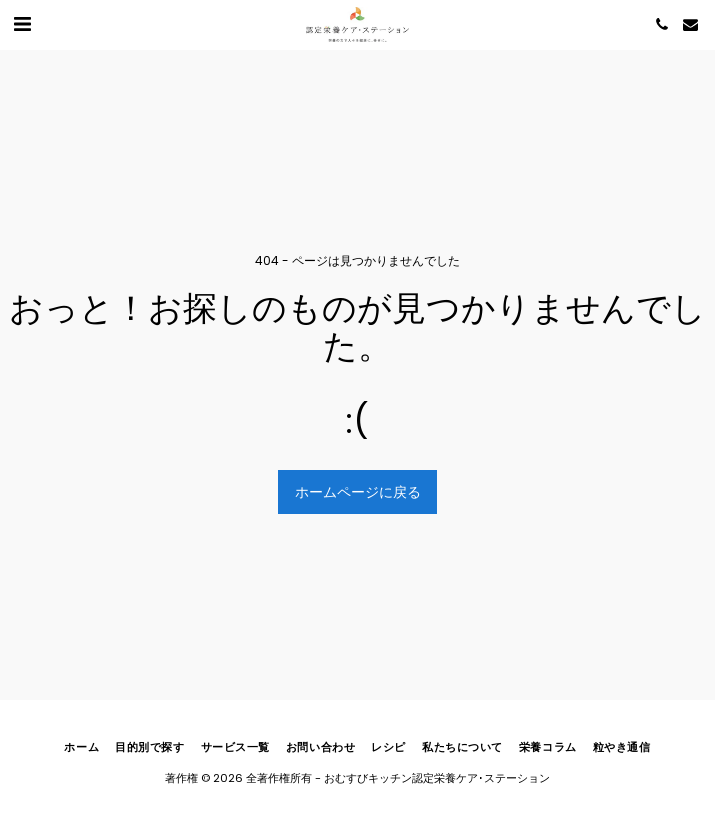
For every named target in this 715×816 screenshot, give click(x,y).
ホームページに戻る (358, 492)
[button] (22, 24)
